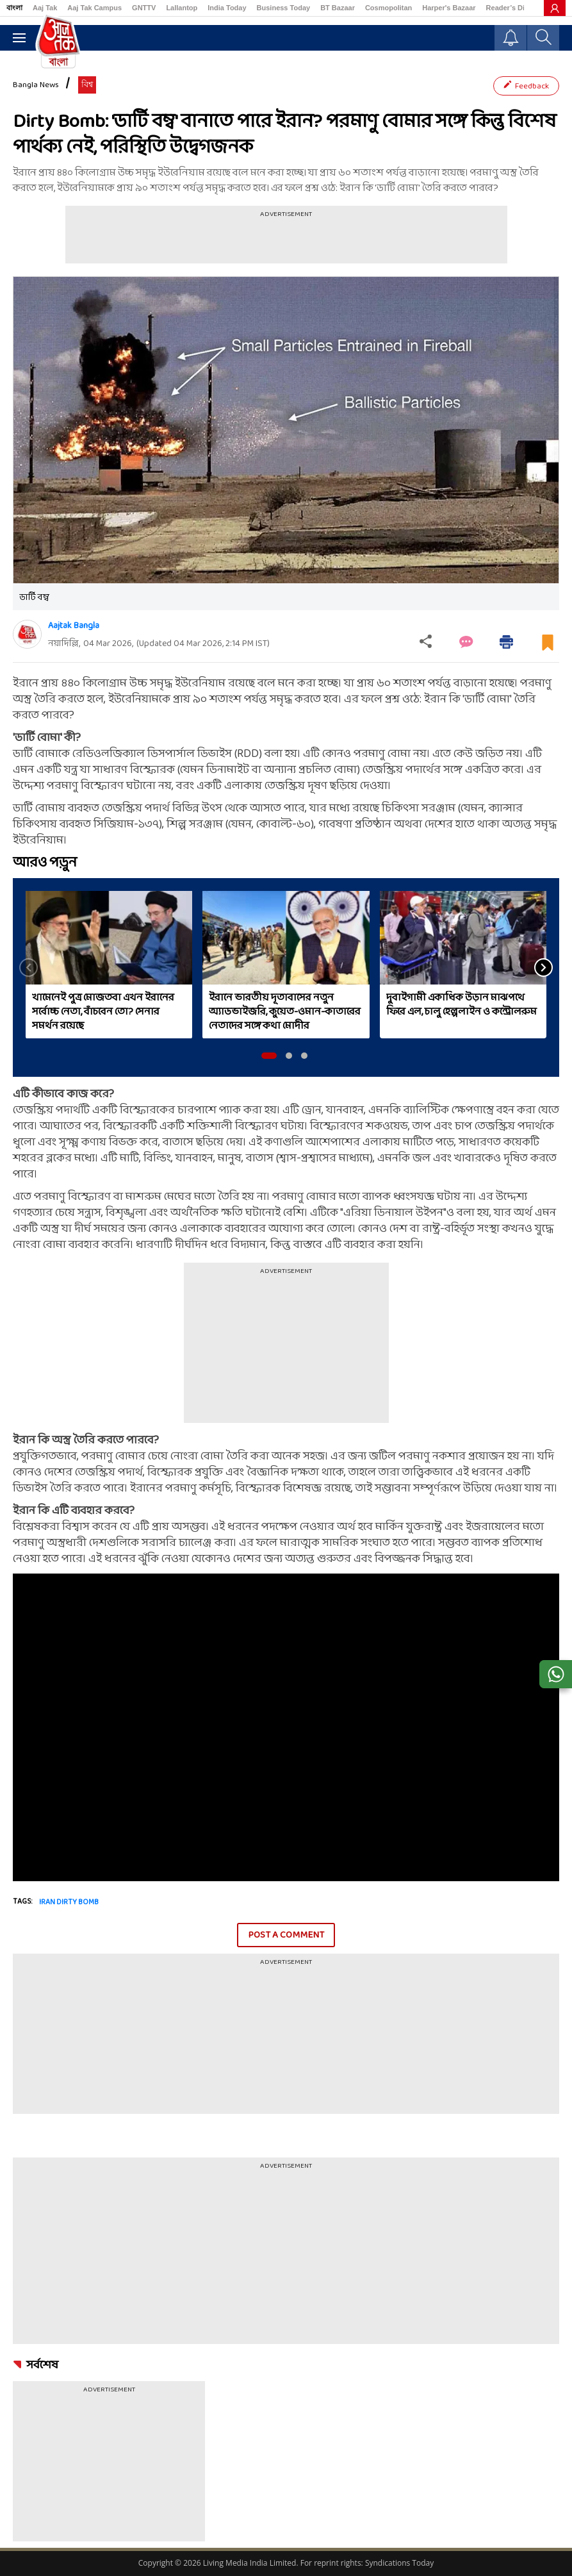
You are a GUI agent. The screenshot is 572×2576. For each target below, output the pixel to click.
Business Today (284, 8)
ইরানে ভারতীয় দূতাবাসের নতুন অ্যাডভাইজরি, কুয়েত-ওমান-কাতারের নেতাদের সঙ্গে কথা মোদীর (285, 1012)
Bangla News (36, 85)
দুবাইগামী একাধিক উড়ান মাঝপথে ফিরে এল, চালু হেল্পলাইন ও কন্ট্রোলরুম (461, 1005)
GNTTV (144, 8)
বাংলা (14, 8)
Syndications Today (399, 2562)
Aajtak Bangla (73, 626)
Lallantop (181, 8)
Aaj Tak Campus (94, 8)
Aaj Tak (45, 8)
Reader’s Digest (512, 8)
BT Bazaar (337, 8)
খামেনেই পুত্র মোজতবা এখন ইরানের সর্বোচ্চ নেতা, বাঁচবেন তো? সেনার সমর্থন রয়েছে (103, 1012)
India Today (227, 8)
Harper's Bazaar (448, 8)
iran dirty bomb (69, 1902)
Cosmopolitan (388, 8)
